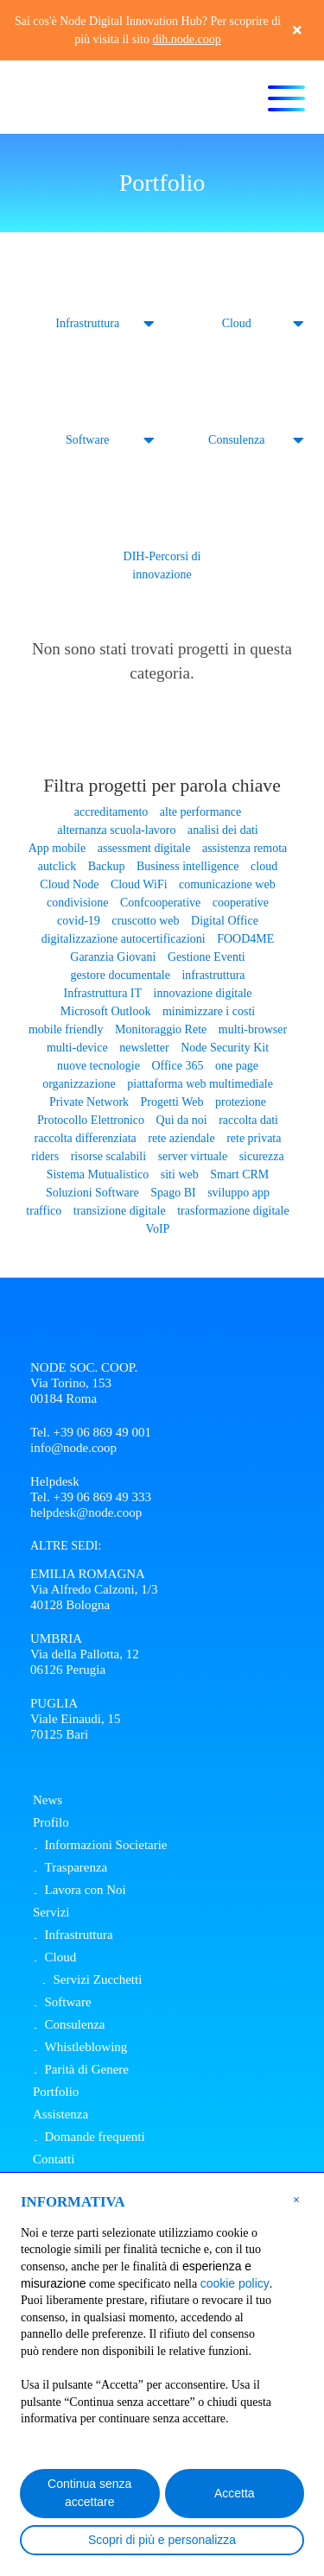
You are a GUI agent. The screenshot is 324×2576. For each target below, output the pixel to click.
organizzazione (78, 1083)
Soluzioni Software (92, 1192)
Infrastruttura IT (103, 993)
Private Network (89, 1101)
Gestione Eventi (206, 956)
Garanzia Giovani (113, 956)
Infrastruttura (87, 323)
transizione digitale (119, 1210)
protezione (240, 1101)
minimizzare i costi (208, 1011)
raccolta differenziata (86, 1138)
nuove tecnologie (98, 1065)
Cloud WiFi (139, 884)
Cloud (236, 323)
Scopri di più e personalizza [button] (162, 2540)
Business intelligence (188, 866)
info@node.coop (73, 1448)
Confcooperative (160, 902)
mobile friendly (66, 1029)
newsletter (144, 1047)
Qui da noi (181, 1120)
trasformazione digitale (233, 1210)
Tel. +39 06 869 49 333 (90, 1497)
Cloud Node (69, 884)
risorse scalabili (108, 1156)
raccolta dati (248, 1120)
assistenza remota (244, 848)
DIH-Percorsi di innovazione (162, 565)
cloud (264, 866)
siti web (180, 1174)
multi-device (77, 1047)
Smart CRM (239, 1174)
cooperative (241, 902)
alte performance (200, 811)
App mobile (57, 848)
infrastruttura (213, 975)
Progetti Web (172, 1101)
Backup (106, 866)
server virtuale (192, 1156)
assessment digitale (144, 848)
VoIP (158, 1228)
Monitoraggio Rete (160, 1029)
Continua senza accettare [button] (89, 2493)
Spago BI (173, 1192)
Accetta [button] (234, 2493)
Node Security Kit (225, 1047)
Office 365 (177, 1065)
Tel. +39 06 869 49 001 (90, 1432)
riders (45, 1156)
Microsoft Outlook (105, 1011)
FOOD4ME (245, 938)
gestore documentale (119, 975)
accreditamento (111, 811)
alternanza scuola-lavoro (116, 830)
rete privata (253, 1138)
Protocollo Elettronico (90, 1120)
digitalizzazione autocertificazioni (123, 938)
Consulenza (236, 439)
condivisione (78, 902)
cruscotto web (145, 920)
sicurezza (261, 1156)
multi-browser (253, 1029)
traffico (43, 1210)
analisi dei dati (222, 830)
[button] (296, 2198)
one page (236, 1065)
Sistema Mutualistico (98, 1174)
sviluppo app (238, 1192)
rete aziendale (181, 1138)
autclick (57, 866)
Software (88, 439)
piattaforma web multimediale (200, 1083)
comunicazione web (227, 884)
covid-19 (78, 920)
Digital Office (224, 920)
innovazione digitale (203, 993)
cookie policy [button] (235, 2283)
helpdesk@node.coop (86, 1512)
